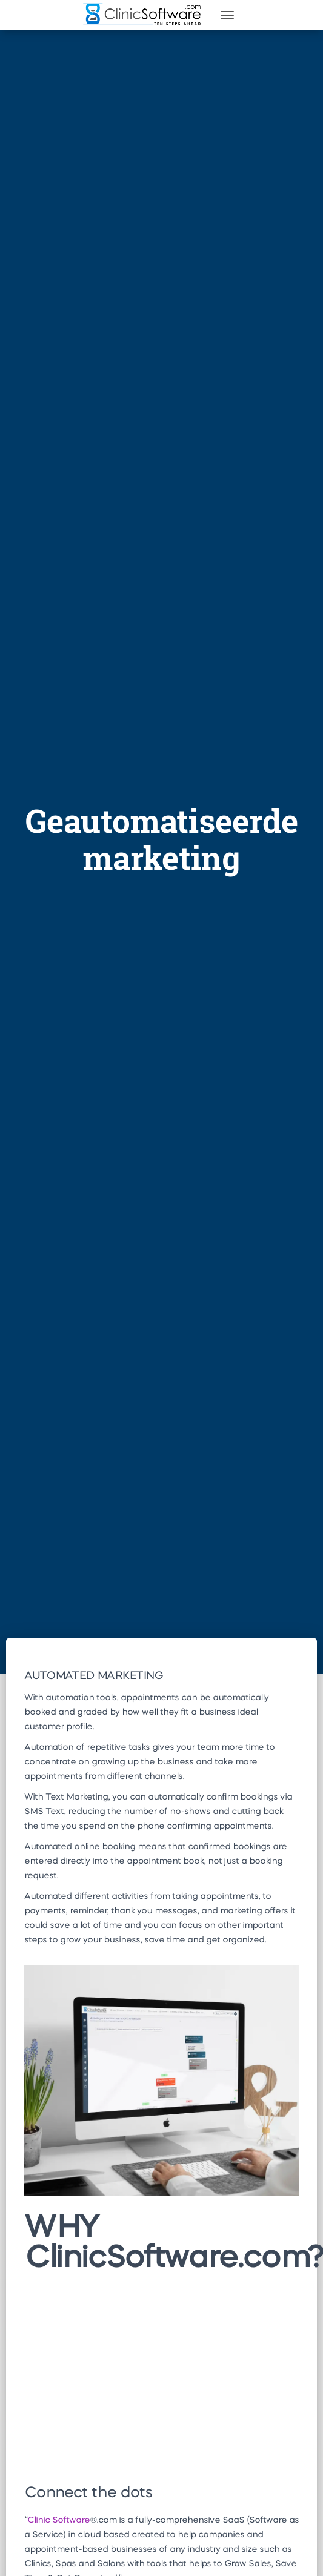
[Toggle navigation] (227, 15)
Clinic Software (58, 2520)
